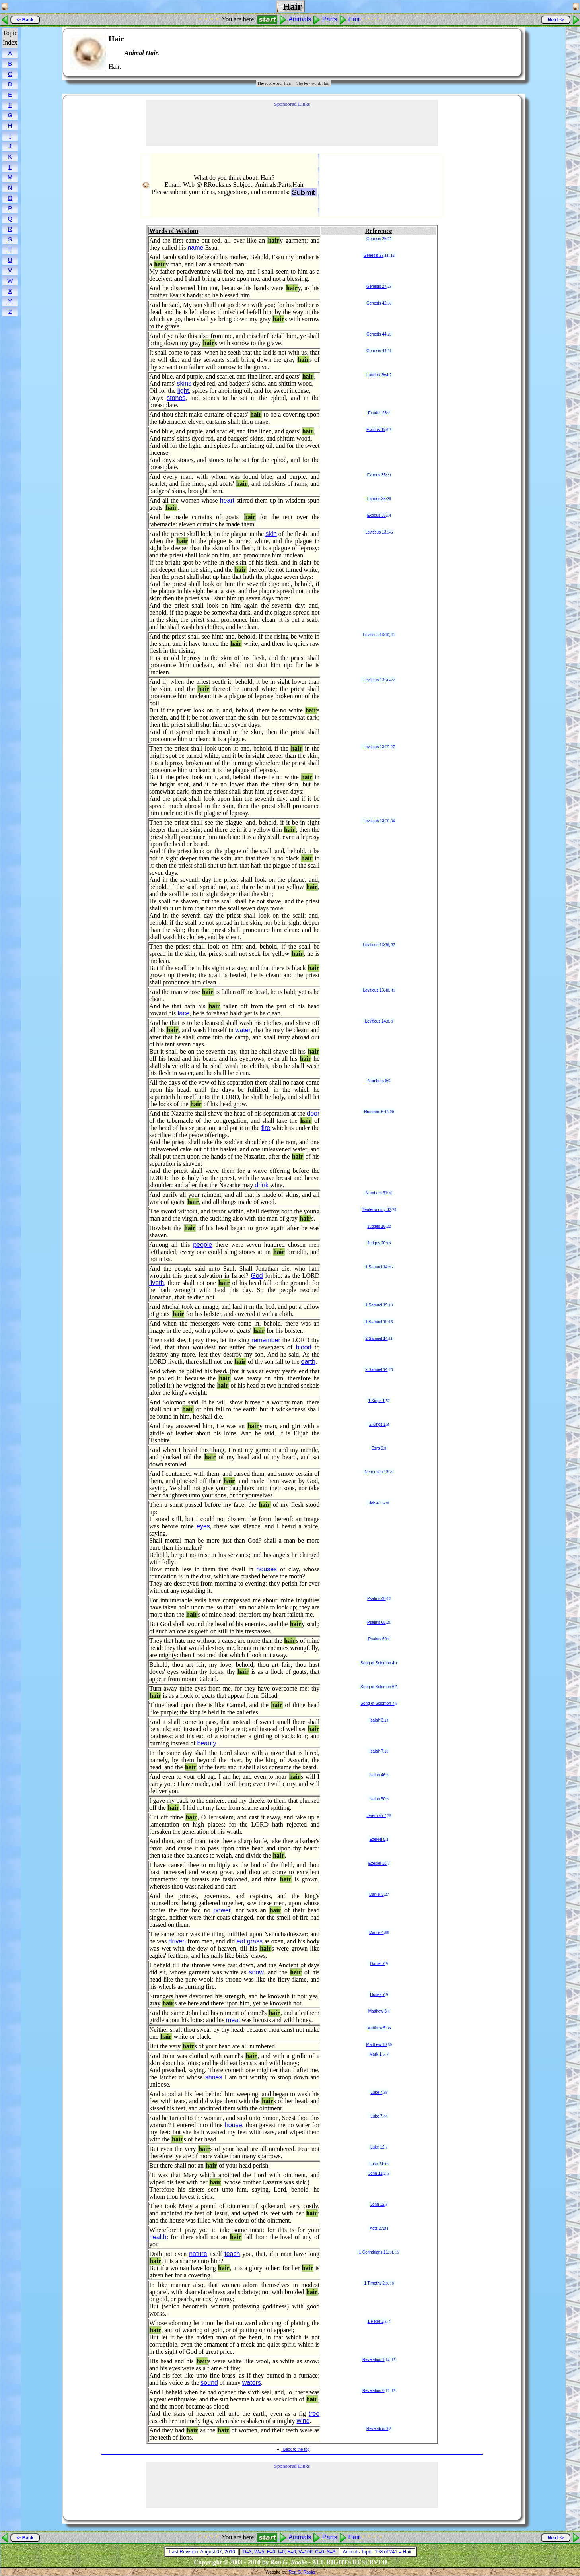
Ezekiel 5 (378, 1839)
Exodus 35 (375, 429)
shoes (213, 2077)
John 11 (375, 2173)
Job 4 (373, 1503)
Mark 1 (376, 2054)
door (313, 1113)
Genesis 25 (376, 239)
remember (265, 1340)
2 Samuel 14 (376, 1338)
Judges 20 (376, 1243)
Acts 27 (376, 2228)
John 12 (377, 2204)
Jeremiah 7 (376, 1815)
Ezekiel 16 (377, 1863)
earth (308, 1361)
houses (267, 1569)
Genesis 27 (374, 255)
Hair (354, 19)
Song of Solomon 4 (377, 1663)
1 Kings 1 (376, 1400)
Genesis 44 (376, 334)
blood (303, 1347)
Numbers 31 (376, 1193)
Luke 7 (376, 2092)
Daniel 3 (376, 1894)
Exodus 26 (377, 413)
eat (240, 1941)
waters (251, 2382)
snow (256, 1972)
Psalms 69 (377, 1639)
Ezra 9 (377, 1448)
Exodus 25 (375, 375)
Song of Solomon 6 (377, 1687)
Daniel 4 (376, 1932)
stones (176, 397)
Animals (299, 19)
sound (209, 2382)
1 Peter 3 (376, 2321)
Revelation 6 (373, 2390)
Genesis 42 (376, 303)
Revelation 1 (373, 2359)
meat (233, 2020)
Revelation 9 (377, 2429)
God (257, 1275)
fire (265, 1127)
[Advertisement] (491, 52)
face (183, 1013)
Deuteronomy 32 (376, 1209)
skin (270, 533)
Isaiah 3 (376, 1720)
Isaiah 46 (378, 1775)
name (195, 247)
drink (262, 1185)
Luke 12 (377, 2147)
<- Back (24, 20)
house (233, 2125)
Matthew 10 (376, 2044)
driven (177, 1941)
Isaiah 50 (378, 1799)
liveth (156, 1282)
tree (314, 2413)
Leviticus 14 (375, 1021)
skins (184, 383)
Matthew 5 (376, 2028)
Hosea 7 (377, 1994)
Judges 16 (376, 1226)
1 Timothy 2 (374, 2283)
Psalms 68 (376, 1622)
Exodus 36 (376, 515)
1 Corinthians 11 (373, 2252)
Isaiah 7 (376, 1751)
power (222, 1910)
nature (198, 2253)
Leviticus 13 (375, 532)
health (158, 2237)
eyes (203, 1526)
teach (232, 2253)
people (202, 1244)
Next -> (556, 20)
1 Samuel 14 (376, 1267)
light (183, 390)
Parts (329, 19)
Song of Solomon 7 (377, 1703)
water (243, 1030)
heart (227, 500)
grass (255, 1941)
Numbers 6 (377, 1081)
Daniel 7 (377, 1963)
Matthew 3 (377, 2011)
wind (303, 2420)
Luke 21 (377, 2164)
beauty (206, 1743)
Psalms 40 (376, 1598)
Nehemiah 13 (376, 1472)
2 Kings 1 (377, 1424)
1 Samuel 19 (376, 1305)
